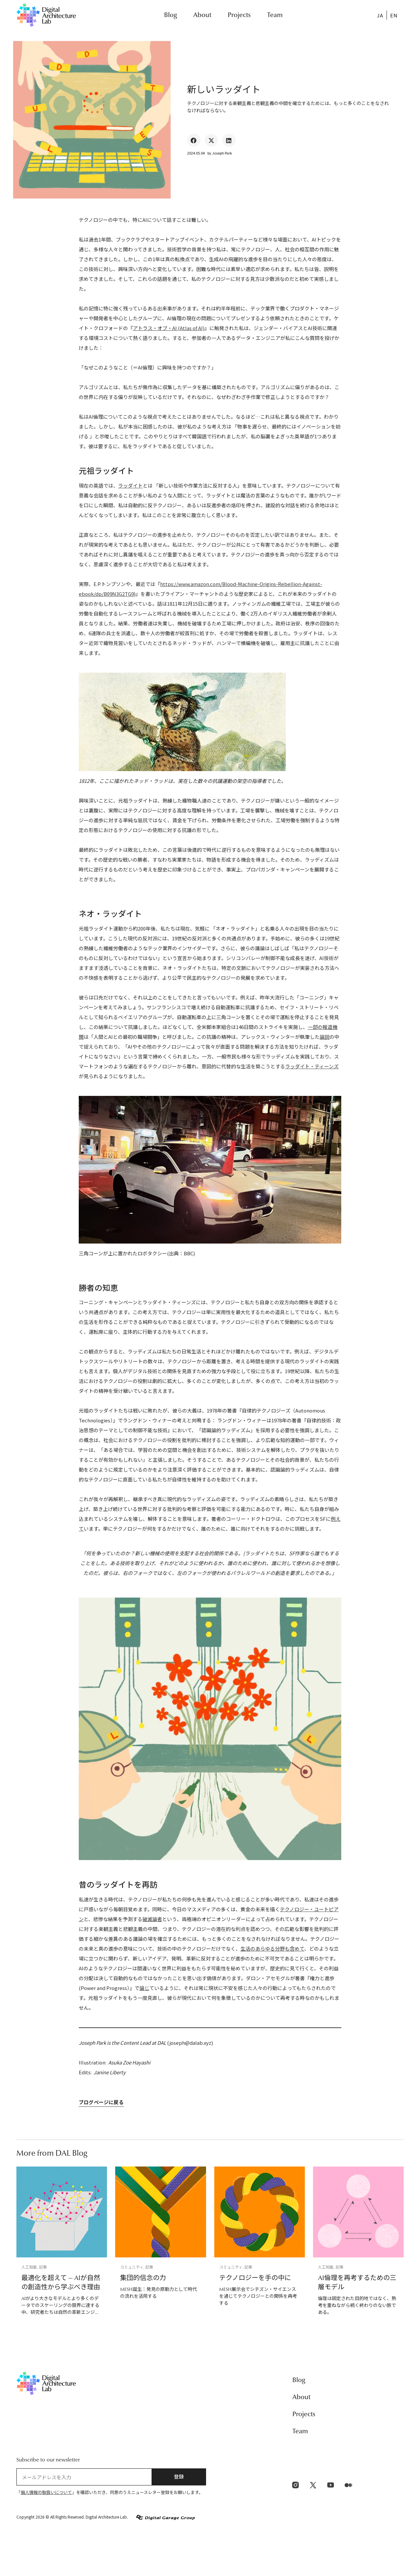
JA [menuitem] (380, 15)
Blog (170, 15)
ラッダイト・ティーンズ (312, 1066)
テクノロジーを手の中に (255, 2278)
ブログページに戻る (101, 2102)
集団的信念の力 (143, 2278)
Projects (239, 15)
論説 (324, 1036)
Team (275, 15)
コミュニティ (131, 2267)
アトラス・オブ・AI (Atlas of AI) (168, 328)
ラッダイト (130, 485)
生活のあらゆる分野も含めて (272, 1948)
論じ (144, 1987)
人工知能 (29, 2267)
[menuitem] (380, 15)
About (202, 15)
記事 (43, 2267)
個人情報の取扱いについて (46, 2492)
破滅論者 (152, 1919)
